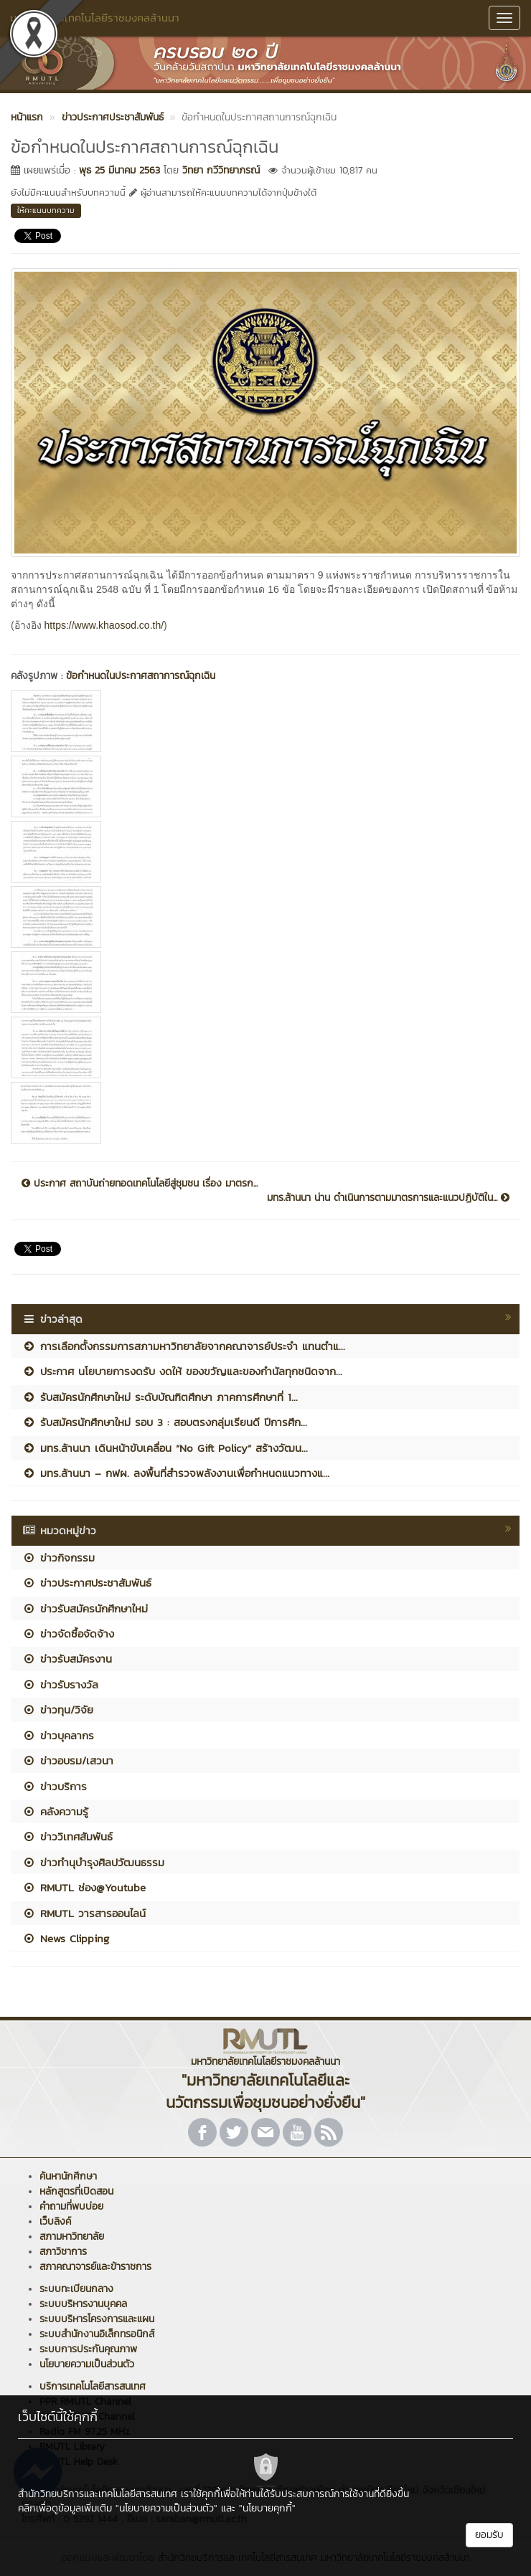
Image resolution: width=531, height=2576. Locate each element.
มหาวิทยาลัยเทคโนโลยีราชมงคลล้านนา (94, 17)
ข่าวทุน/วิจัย (57, 1709)
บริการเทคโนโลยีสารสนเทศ (92, 2386)
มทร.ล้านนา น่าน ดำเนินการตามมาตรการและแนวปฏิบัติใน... (388, 1198)
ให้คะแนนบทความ (46, 210)
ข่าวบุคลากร (58, 1735)
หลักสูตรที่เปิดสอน (76, 2191)
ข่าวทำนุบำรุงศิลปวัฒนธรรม (93, 1862)
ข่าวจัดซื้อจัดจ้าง (68, 1633)
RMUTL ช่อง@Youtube (84, 1887)
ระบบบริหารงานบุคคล (83, 2303)
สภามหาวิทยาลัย (71, 2236)
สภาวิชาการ (63, 2251)
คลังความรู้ (55, 1811)
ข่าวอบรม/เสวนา (67, 1760)
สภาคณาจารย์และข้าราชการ (95, 2266)
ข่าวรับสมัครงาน (67, 1658)
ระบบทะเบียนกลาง (76, 2288)
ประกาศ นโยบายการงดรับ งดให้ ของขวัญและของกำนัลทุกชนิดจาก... (182, 1371)
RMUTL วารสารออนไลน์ (84, 1913)
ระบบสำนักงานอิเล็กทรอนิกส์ (96, 2334)
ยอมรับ (489, 2534)
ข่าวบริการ (54, 1786)
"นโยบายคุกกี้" (267, 2508)
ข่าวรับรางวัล (60, 1684)
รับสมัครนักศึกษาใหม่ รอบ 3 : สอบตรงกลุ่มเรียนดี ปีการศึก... (164, 1422)
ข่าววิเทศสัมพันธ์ (67, 1836)
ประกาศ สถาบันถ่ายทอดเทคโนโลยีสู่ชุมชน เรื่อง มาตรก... (140, 1184)
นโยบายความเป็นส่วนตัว (86, 2364)
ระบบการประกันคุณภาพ (88, 2349)
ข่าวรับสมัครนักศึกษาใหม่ (85, 1608)
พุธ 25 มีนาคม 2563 (119, 170)
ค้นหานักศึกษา (68, 2176)
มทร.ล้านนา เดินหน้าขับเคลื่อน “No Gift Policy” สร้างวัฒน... (165, 1448)
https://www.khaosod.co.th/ (104, 625)
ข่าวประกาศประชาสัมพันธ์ (86, 1582)
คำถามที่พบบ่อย (71, 2206)
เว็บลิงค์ (55, 2221)
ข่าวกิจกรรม (58, 1557)
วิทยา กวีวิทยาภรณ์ (221, 170)
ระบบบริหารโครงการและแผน (96, 2319)
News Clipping (65, 1938)
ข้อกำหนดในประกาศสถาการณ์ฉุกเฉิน (140, 675)
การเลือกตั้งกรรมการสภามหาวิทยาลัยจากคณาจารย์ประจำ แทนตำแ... (183, 1346)
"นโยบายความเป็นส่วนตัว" (166, 2508)
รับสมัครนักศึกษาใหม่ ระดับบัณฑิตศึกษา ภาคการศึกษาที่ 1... (160, 1397)
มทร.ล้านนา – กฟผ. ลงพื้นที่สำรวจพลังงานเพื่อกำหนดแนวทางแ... (175, 1473)
